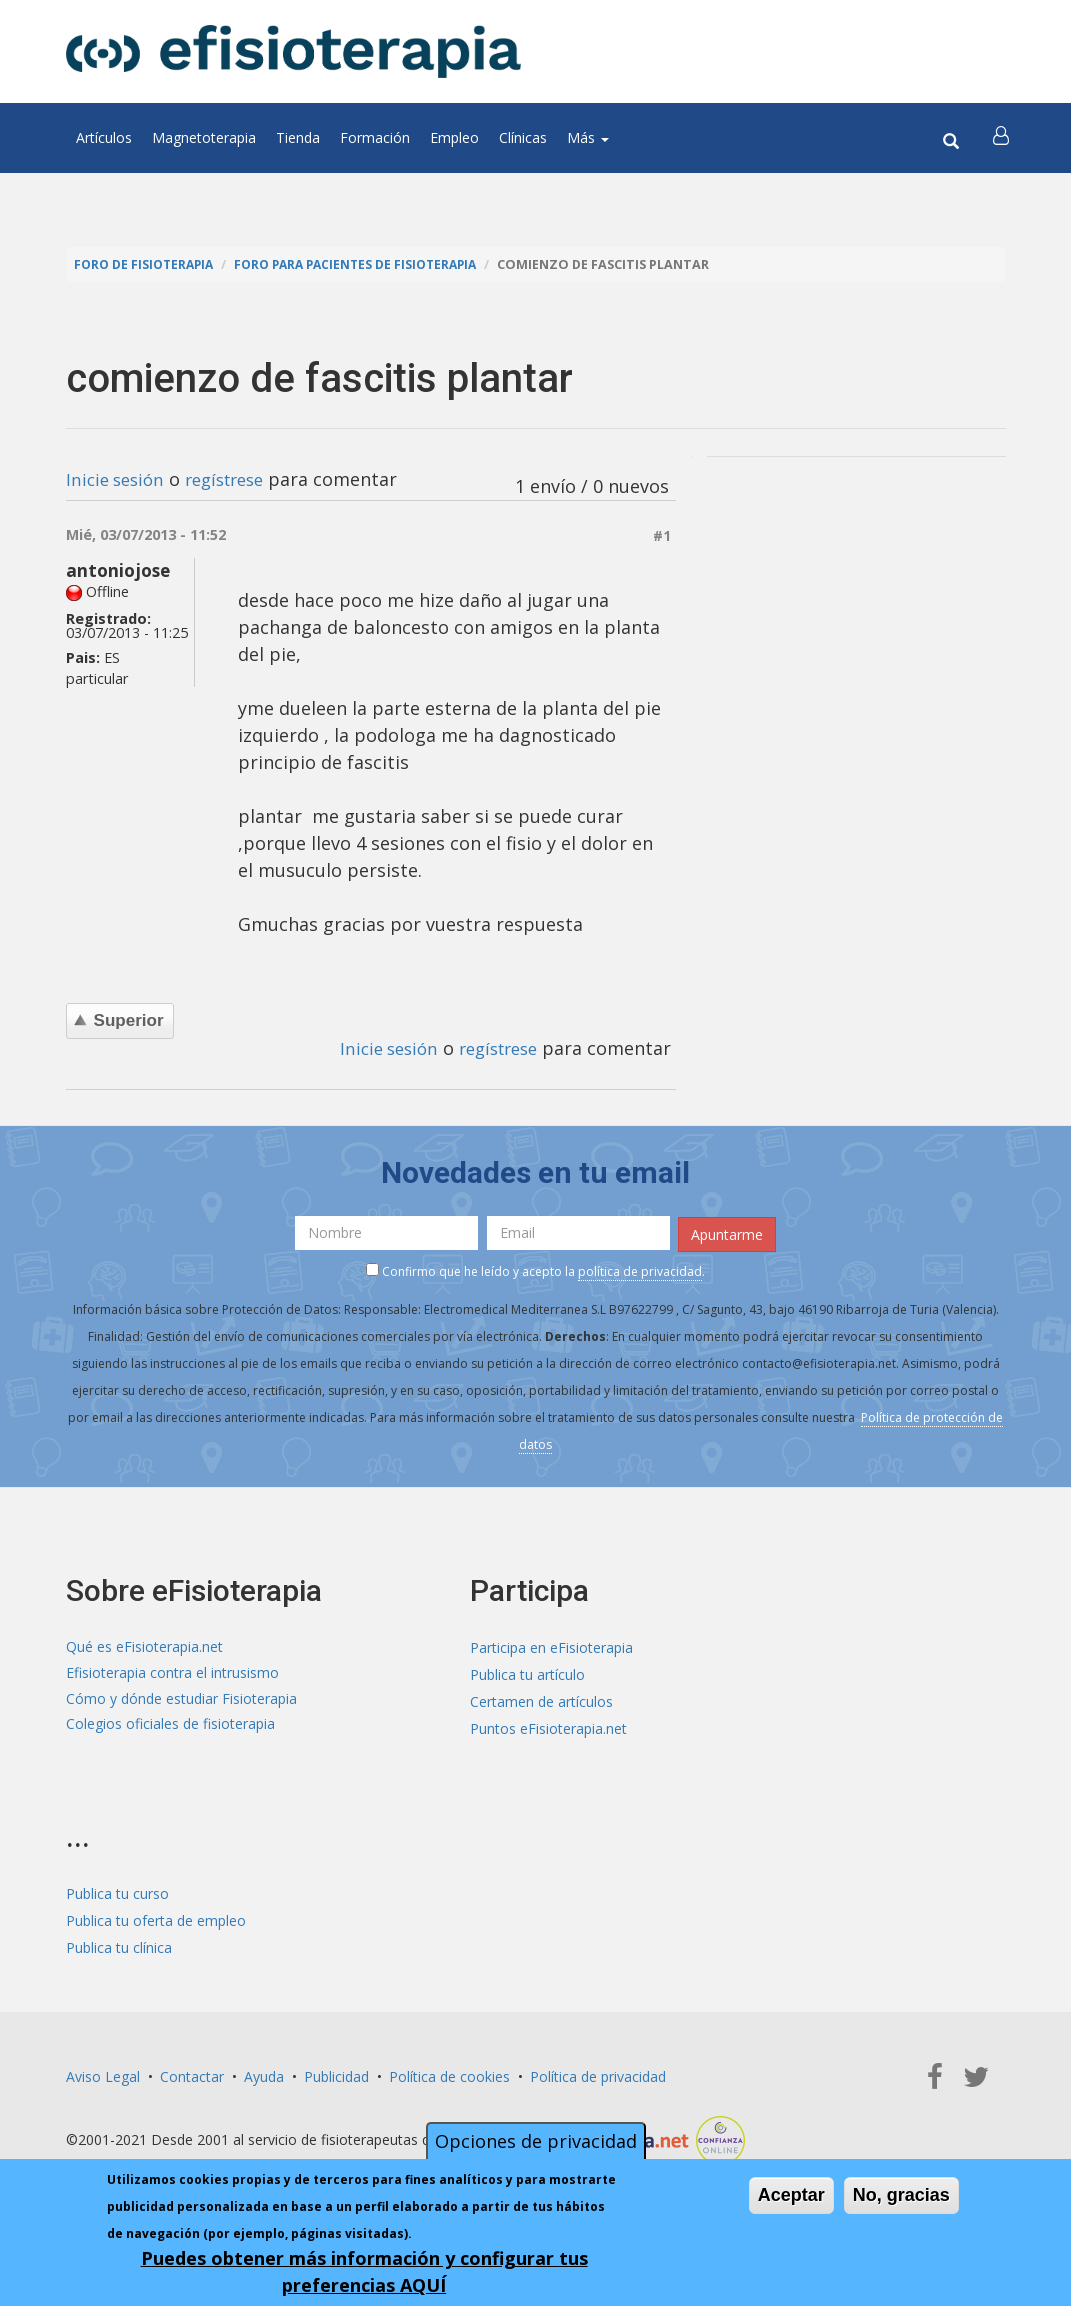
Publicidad (336, 2074)
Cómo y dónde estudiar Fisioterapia (181, 1700)
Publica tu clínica (119, 1945)
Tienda (298, 137)
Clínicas (523, 137)
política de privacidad (640, 1269)
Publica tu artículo (527, 1673)
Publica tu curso (117, 1891)
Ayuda (264, 2074)
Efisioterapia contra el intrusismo (172, 1673)
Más (588, 137)
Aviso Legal (103, 2074)
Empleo (454, 137)
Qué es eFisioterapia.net (144, 1646)
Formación (375, 137)
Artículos (104, 137)
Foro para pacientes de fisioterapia (368, 264)
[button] (1003, 138)
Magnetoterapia (204, 137)
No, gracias (901, 2195)
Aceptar (791, 2195)
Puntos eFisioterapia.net (548, 1727)
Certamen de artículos (541, 1700)
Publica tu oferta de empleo (156, 1918)
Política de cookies (449, 2074)
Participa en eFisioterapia (551, 1646)
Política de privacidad (598, 2074)
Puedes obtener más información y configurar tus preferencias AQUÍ (364, 2271)
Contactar (192, 2074)
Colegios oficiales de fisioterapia (170, 1727)
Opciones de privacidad (536, 2141)
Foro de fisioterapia (147, 264)
